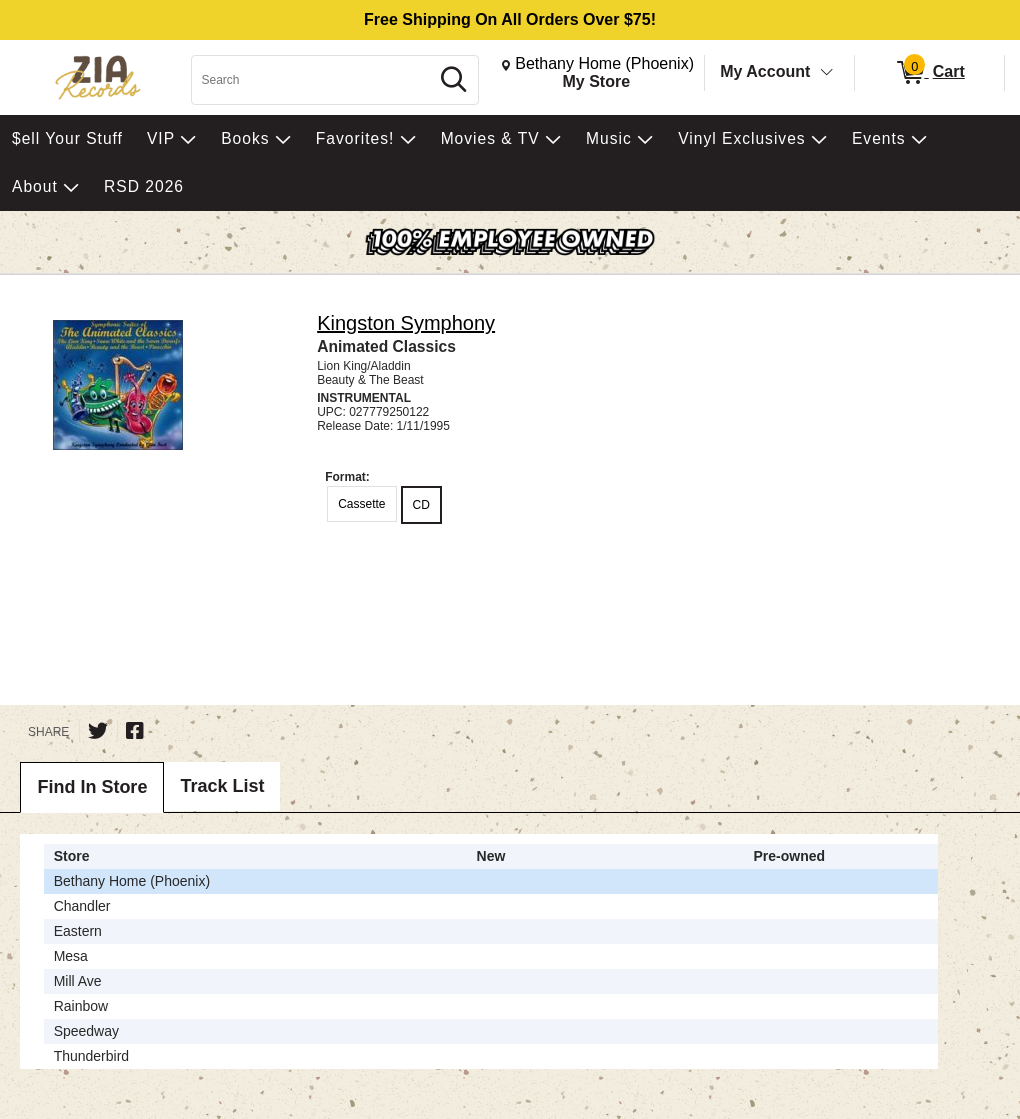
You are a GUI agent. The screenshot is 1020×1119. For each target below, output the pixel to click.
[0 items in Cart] (929, 73)
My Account (765, 71)
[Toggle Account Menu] (827, 73)
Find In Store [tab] (92, 787)
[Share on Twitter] (98, 731)
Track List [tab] (222, 786)
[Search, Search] (313, 80)
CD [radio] (421, 505)
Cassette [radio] (361, 504)
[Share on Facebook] (135, 731)
